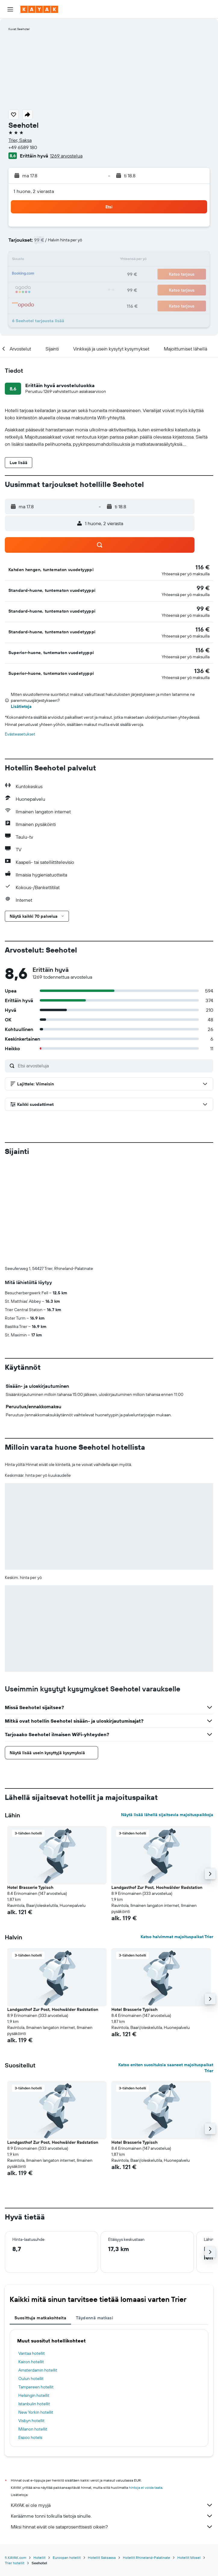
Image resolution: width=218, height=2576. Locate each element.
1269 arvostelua (66, 156)
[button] (10, 9)
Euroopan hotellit (67, 2457)
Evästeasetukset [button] (20, 734)
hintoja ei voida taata (145, 2387)
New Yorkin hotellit (35, 2312)
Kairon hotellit (31, 2262)
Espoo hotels (30, 2337)
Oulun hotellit (31, 2278)
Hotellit (39, 2457)
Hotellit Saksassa (102, 2457)
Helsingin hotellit (33, 2295)
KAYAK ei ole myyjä (112, 2405)
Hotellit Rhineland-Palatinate (146, 2457)
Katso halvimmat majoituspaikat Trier (177, 1837)
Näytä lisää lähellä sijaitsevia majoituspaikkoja (167, 1715)
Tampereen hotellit (36, 2287)
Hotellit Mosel (189, 2457)
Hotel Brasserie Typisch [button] (30, 1787)
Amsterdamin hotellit (37, 2270)
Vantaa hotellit (31, 2253)
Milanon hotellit (32, 2329)
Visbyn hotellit (31, 2321)
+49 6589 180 (22, 147)
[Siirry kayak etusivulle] (39, 9)
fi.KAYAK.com (15, 2457)
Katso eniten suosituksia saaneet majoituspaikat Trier (165, 1968)
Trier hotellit (14, 2463)
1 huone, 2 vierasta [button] (34, 191)
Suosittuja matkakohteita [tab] (40, 2218)
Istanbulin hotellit (34, 2304)
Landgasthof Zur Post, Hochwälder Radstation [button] (156, 1787)
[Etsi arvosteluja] (114, 1065)
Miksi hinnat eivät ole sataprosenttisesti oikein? (112, 2427)
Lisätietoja (21, 706)
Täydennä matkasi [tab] (94, 2218)
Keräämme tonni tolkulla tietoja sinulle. (112, 2416)
